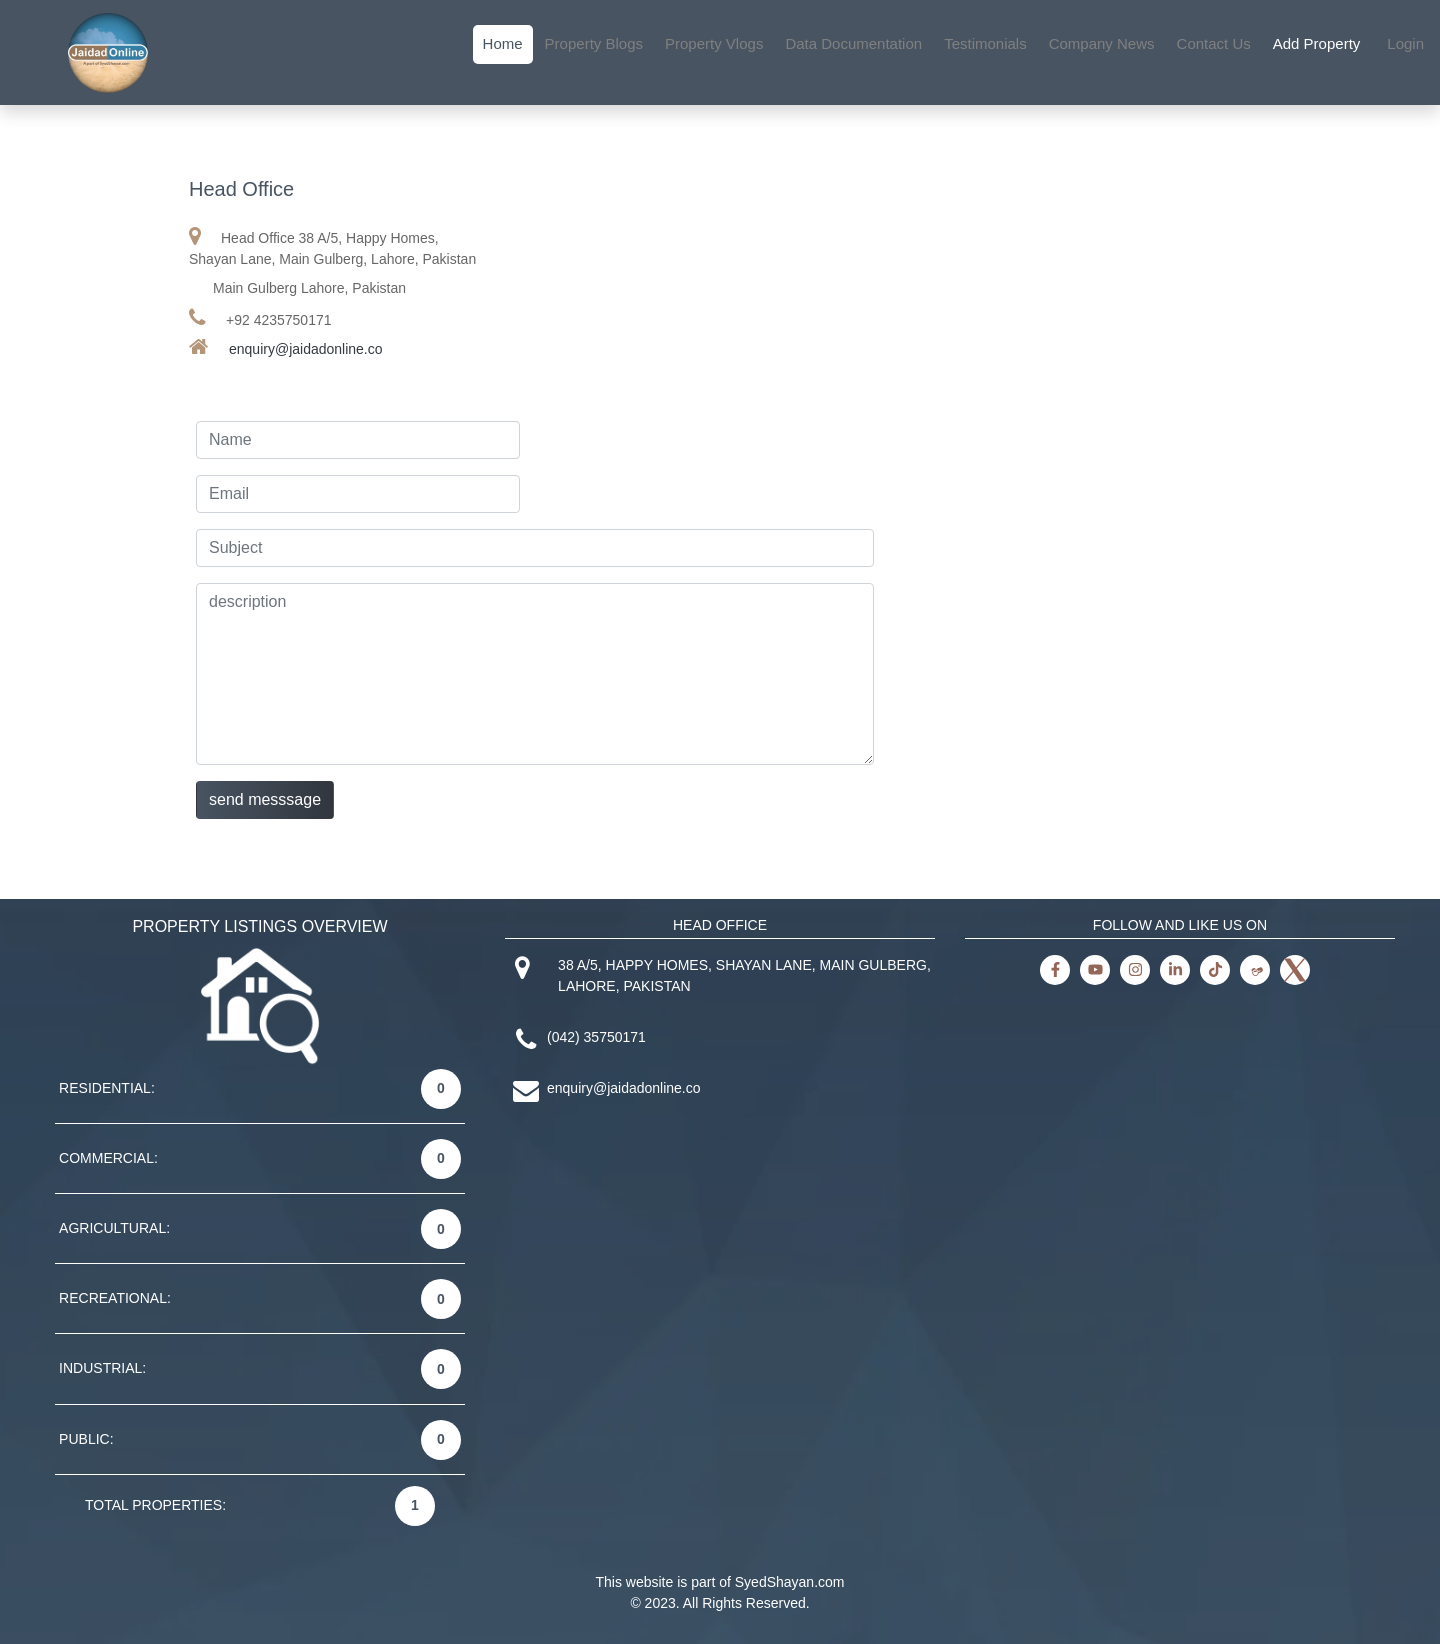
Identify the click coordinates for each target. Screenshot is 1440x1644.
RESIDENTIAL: (107, 1088)
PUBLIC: (86, 1439)
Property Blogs (594, 43)
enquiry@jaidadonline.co (306, 349)
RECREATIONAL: (115, 1298)
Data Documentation (853, 43)
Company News (1102, 43)
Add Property (1317, 43)
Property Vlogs (714, 43)
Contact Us (1214, 43)
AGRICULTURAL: (114, 1228)
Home (503, 43)
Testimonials (985, 43)
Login (1405, 43)
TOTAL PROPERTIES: (155, 1505)
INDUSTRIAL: (102, 1368)
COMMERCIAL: (108, 1158)
